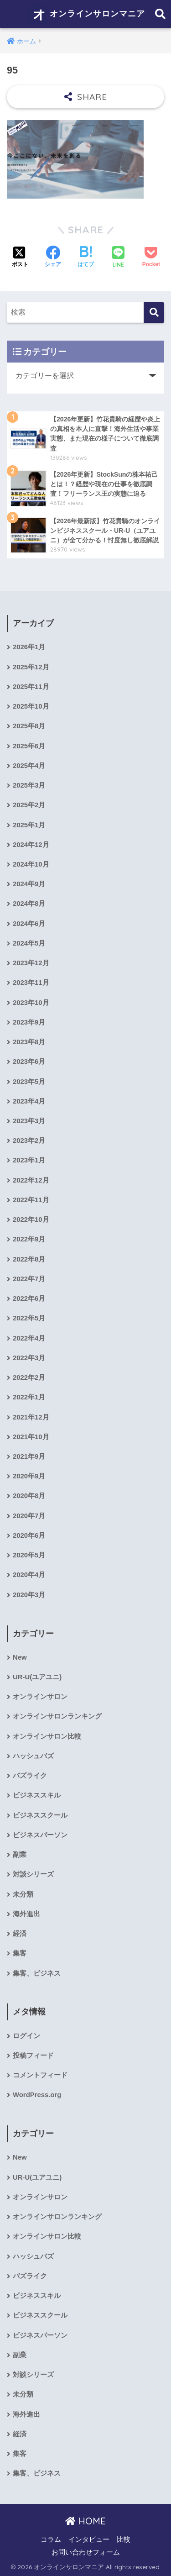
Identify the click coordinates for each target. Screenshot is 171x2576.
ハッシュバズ (33, 1756)
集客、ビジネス (37, 1973)
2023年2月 (29, 1140)
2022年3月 (29, 1358)
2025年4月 (29, 765)
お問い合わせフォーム (86, 2552)
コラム (51, 2539)
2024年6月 (29, 923)
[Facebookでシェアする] (53, 257)
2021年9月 (29, 1456)
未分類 (23, 1894)
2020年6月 (29, 1535)
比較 (123, 2539)
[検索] (154, 312)
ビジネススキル (37, 1795)
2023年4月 (29, 1101)
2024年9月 (29, 884)
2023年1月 (29, 1160)
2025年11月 (31, 686)
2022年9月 (29, 1239)
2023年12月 (31, 963)
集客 (19, 1953)
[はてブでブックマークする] (86, 257)
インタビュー (88, 2539)
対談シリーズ (33, 1874)
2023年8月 (29, 1042)
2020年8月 (29, 1495)
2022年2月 (29, 1377)
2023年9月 (29, 1022)
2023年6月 (29, 1061)
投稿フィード (33, 2055)
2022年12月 (31, 1180)
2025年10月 (31, 706)
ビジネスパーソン (40, 1835)
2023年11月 (31, 982)
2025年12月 (31, 667)
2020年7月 (29, 1515)
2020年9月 (29, 1476)
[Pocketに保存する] (151, 257)
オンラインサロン (40, 1696)
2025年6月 (29, 746)
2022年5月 (29, 1318)
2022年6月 (29, 1298)
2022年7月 (29, 1279)
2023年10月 (31, 1002)
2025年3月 (29, 785)
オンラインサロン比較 (47, 1736)
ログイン (26, 2036)
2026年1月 (29, 647)
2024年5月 (29, 943)
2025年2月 (29, 805)
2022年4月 (29, 1338)
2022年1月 (29, 1397)
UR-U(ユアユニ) (37, 1677)
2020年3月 (29, 1594)
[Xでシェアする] (20, 257)
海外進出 (26, 1914)
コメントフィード (40, 2075)
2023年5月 (29, 1081)
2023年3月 (29, 1121)
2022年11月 (31, 1200)
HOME (85, 2521)
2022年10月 (31, 1219)
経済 (19, 1933)
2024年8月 (29, 903)
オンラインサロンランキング (57, 1716)
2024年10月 (31, 864)
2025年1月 (29, 825)
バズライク (30, 1775)
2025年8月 (29, 726)
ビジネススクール (40, 1815)
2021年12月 (31, 1417)
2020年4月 (29, 1574)
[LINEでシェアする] (118, 257)
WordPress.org (37, 2094)
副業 (19, 1854)
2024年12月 (31, 844)
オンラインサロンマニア (86, 14)
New (20, 1657)
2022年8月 (29, 1259)
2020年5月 (29, 1555)
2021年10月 (31, 1436)
